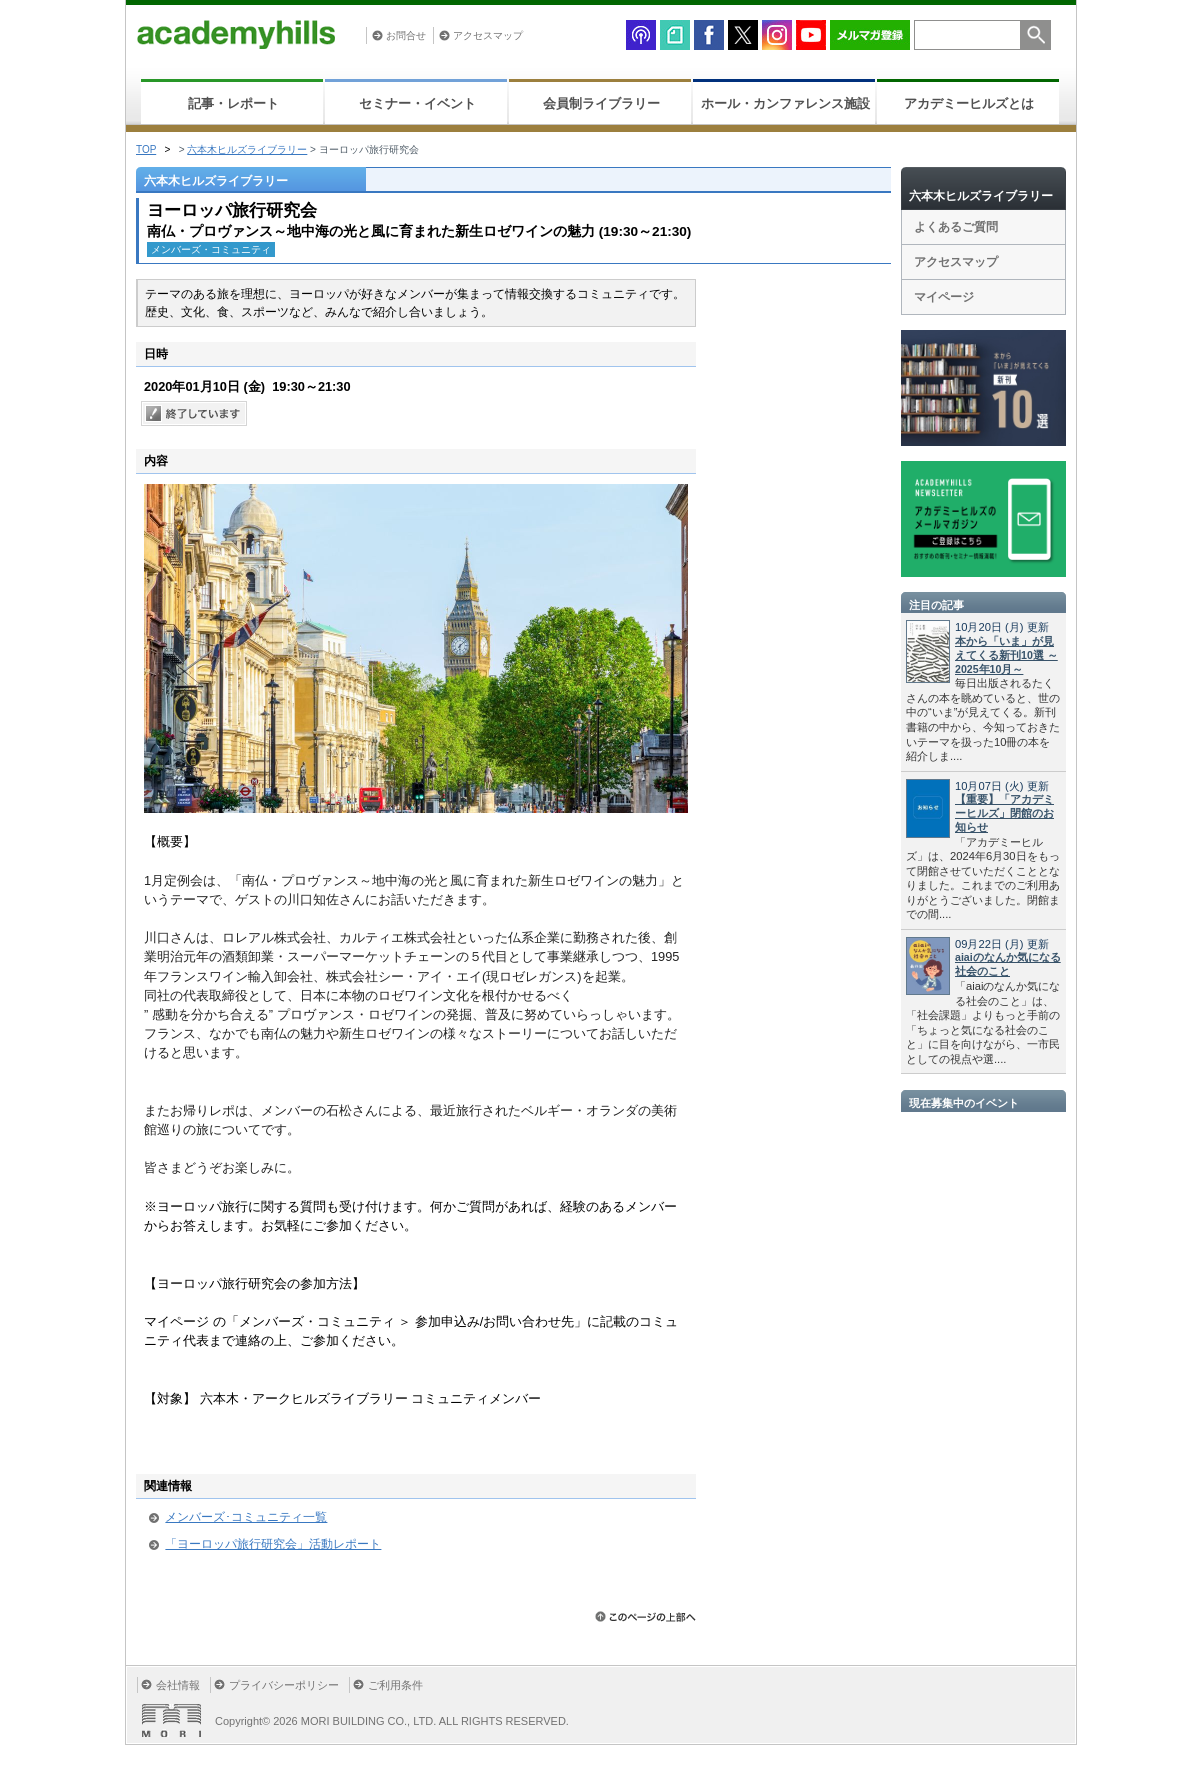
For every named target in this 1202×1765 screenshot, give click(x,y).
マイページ (944, 297)
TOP (146, 149)
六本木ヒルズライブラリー (247, 149)
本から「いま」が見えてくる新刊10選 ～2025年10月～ (1006, 655)
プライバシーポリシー (284, 1685)
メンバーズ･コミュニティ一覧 (246, 1517)
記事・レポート (233, 103)
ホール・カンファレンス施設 (785, 103)
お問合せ (406, 35)
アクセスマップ (488, 35)
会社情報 (178, 1685)
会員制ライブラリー (601, 103)
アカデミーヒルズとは (969, 103)
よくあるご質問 (956, 227)
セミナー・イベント (417, 103)
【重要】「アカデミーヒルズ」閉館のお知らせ (1004, 813)
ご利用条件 (395, 1685)
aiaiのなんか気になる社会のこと (1008, 964)
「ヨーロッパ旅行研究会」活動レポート (273, 1544)
